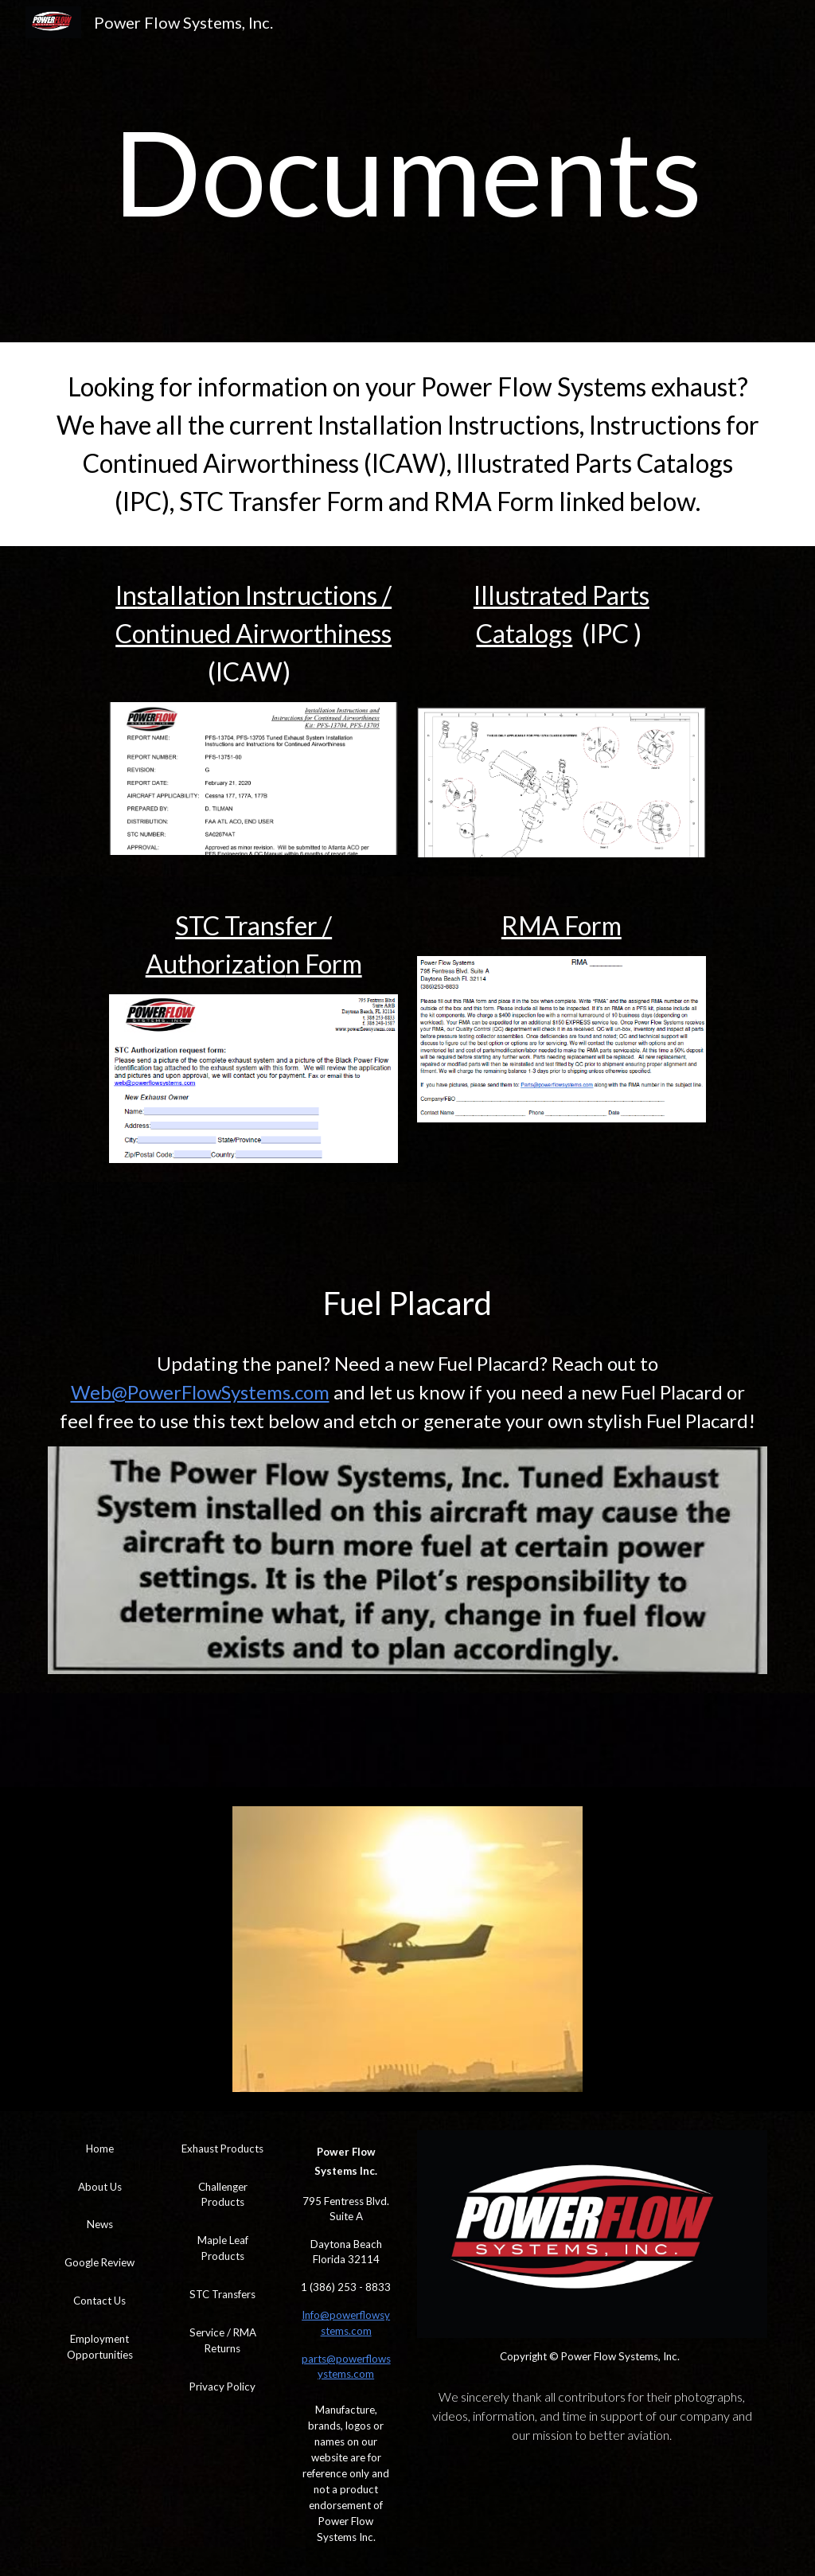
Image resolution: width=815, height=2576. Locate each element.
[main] (408, 171)
